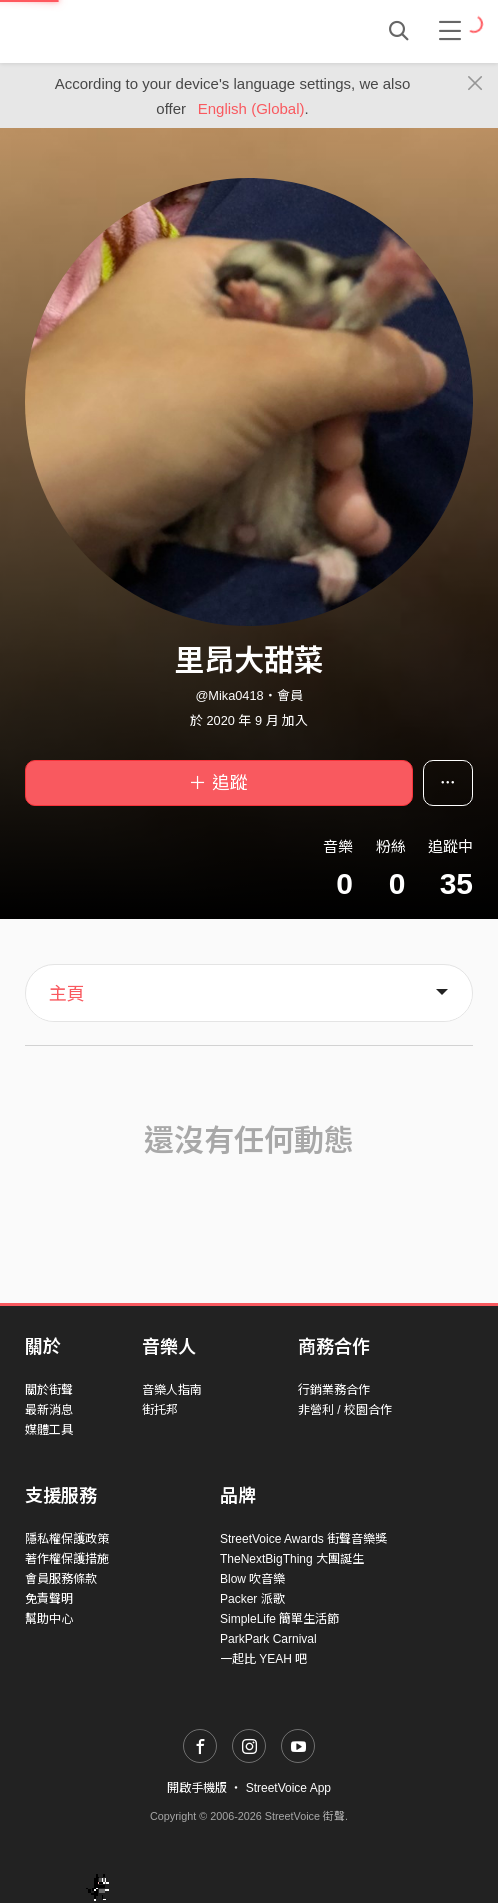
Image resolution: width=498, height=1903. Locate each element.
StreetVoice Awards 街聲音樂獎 (303, 1539)
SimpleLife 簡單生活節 (279, 1619)
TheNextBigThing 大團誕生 (292, 1559)
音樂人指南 (172, 1390)
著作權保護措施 (67, 1559)
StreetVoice (107, 31)
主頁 (67, 994)
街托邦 (160, 1410)
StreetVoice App (288, 1788)
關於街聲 (49, 1390)
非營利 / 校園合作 (345, 1410)
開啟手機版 (197, 1788)
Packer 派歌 (252, 1599)
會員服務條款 (61, 1579)
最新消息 (49, 1410)
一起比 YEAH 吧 (263, 1659)
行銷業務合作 (334, 1390)
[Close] (475, 84)
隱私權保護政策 (67, 1539)
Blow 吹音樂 (252, 1579)
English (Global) (251, 108)
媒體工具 (49, 1430)
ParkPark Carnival (268, 1639)
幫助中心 (49, 1619)
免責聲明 (49, 1599)
